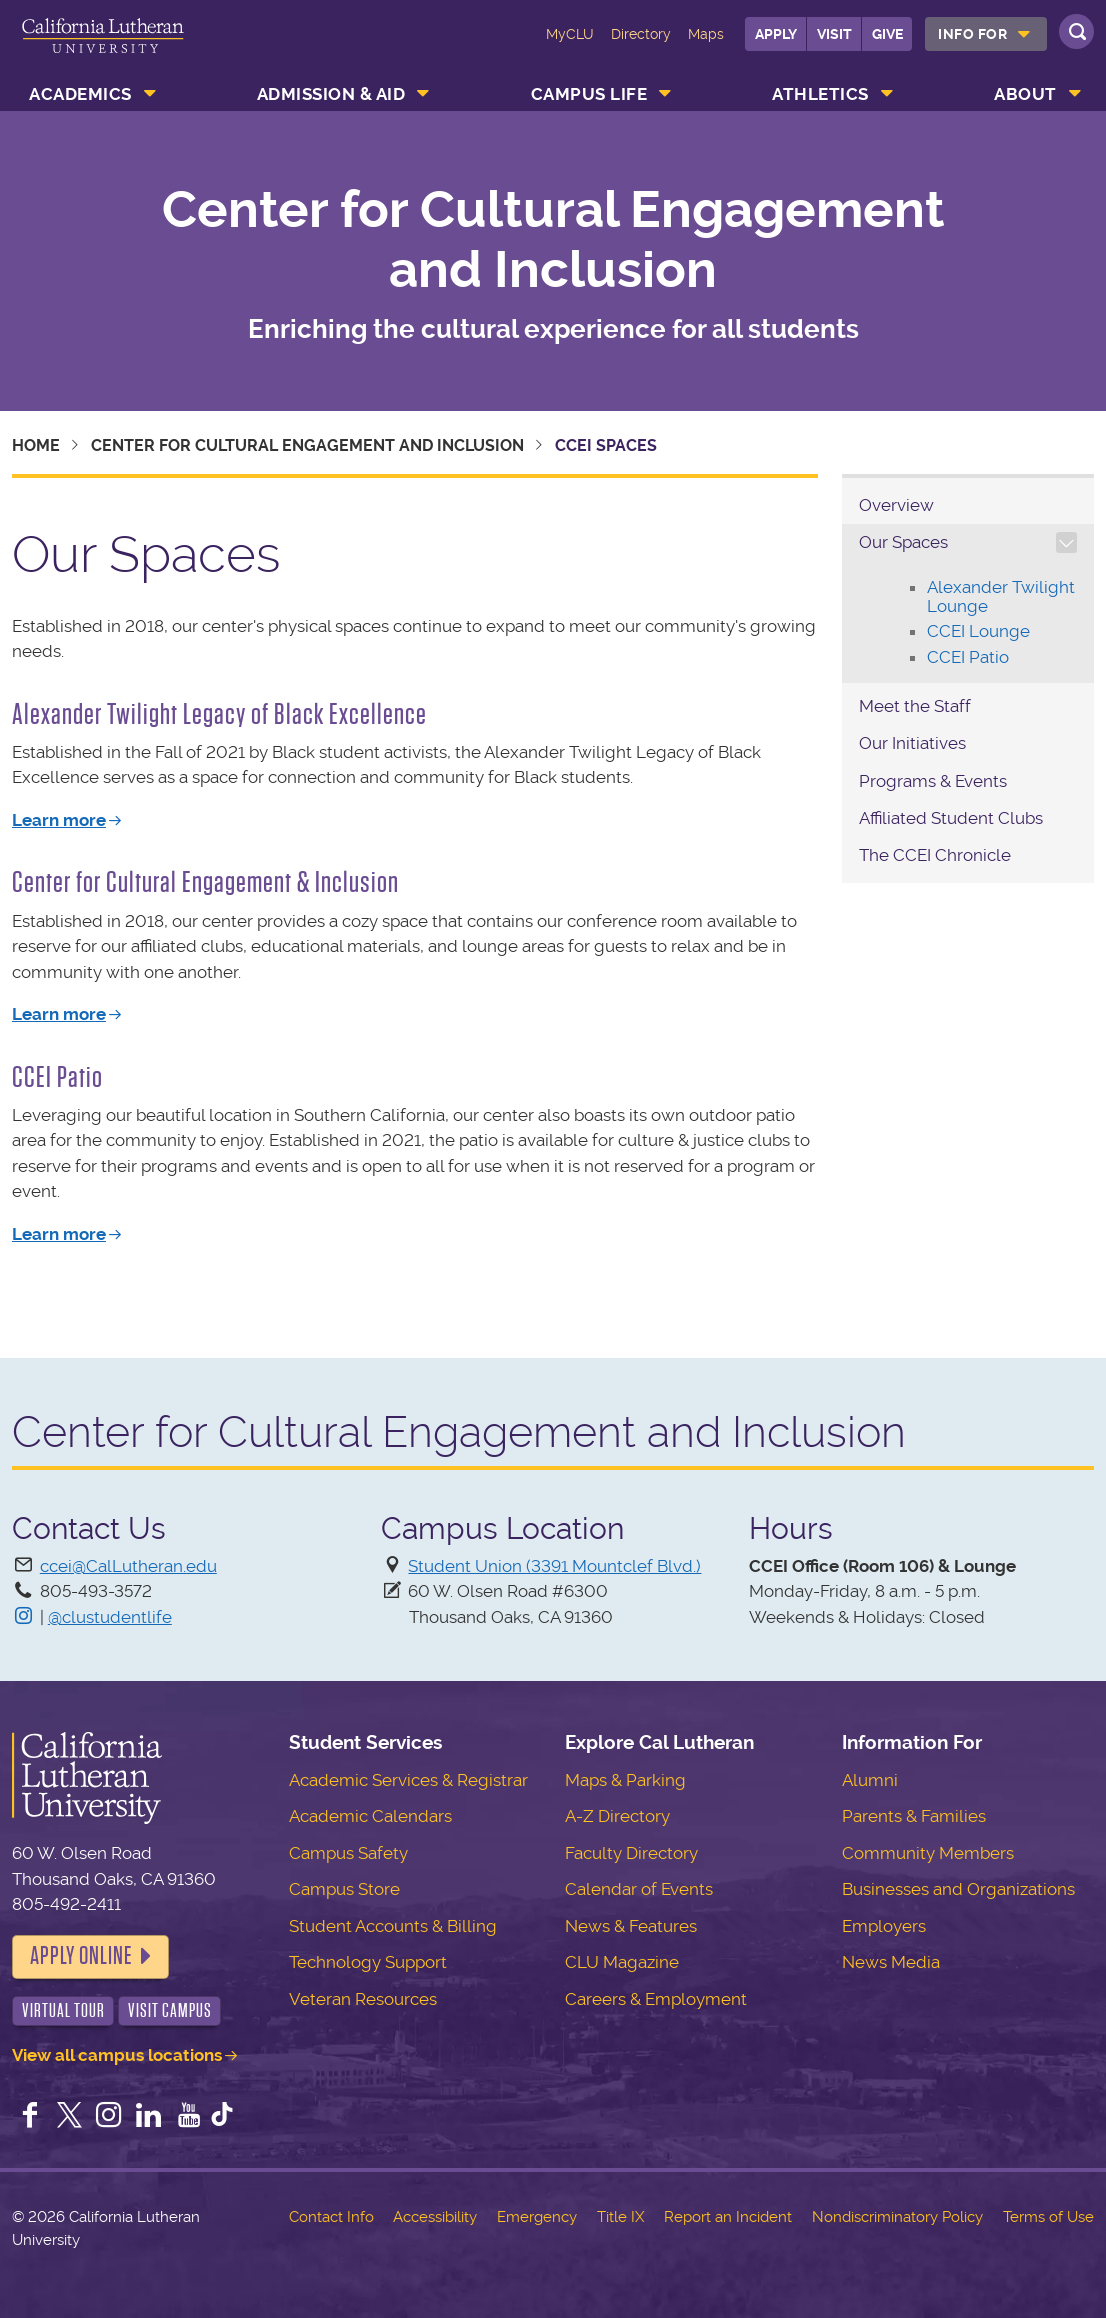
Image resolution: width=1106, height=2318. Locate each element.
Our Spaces (903, 542)
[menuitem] (986, 34)
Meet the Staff (917, 706)
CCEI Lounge (978, 631)
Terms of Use (1048, 2217)
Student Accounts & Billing (393, 1926)
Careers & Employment (656, 1999)
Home (36, 445)
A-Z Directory (617, 1816)
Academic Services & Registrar (408, 1780)
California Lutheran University (103, 48)
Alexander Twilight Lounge (1001, 596)
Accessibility (435, 2217)
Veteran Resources (363, 1999)
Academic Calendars (370, 1816)
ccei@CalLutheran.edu (128, 1566)
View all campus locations (117, 2055)
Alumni (870, 1780)
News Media (891, 1962)
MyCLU (570, 34)
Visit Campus (170, 2010)
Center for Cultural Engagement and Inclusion (553, 239)
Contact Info (331, 2217)
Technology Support (368, 1962)
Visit (834, 34)
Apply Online (81, 1956)
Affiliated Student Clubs (951, 818)
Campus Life (589, 94)
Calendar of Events (639, 1889)
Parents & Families (914, 1816)
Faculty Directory (631, 1853)
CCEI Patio (968, 657)
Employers (884, 1926)
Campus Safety (348, 1853)
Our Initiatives (912, 743)
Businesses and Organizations (958, 1889)
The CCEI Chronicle (935, 855)
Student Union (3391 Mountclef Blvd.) (554, 1566)
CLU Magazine (622, 1962)
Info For (972, 34)
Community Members (928, 1853)
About (1025, 94)
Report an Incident (728, 2217)
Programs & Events (933, 781)
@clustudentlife (110, 1617)
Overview (896, 505)
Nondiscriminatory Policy (897, 2217)
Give (887, 34)
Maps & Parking (625, 1780)
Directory (641, 34)
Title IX (620, 2217)
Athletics (820, 94)
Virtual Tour (63, 2010)
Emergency (537, 2217)
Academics (80, 94)
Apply (776, 34)
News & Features (631, 1926)
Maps (706, 34)
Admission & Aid (331, 94)
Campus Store (344, 1889)
